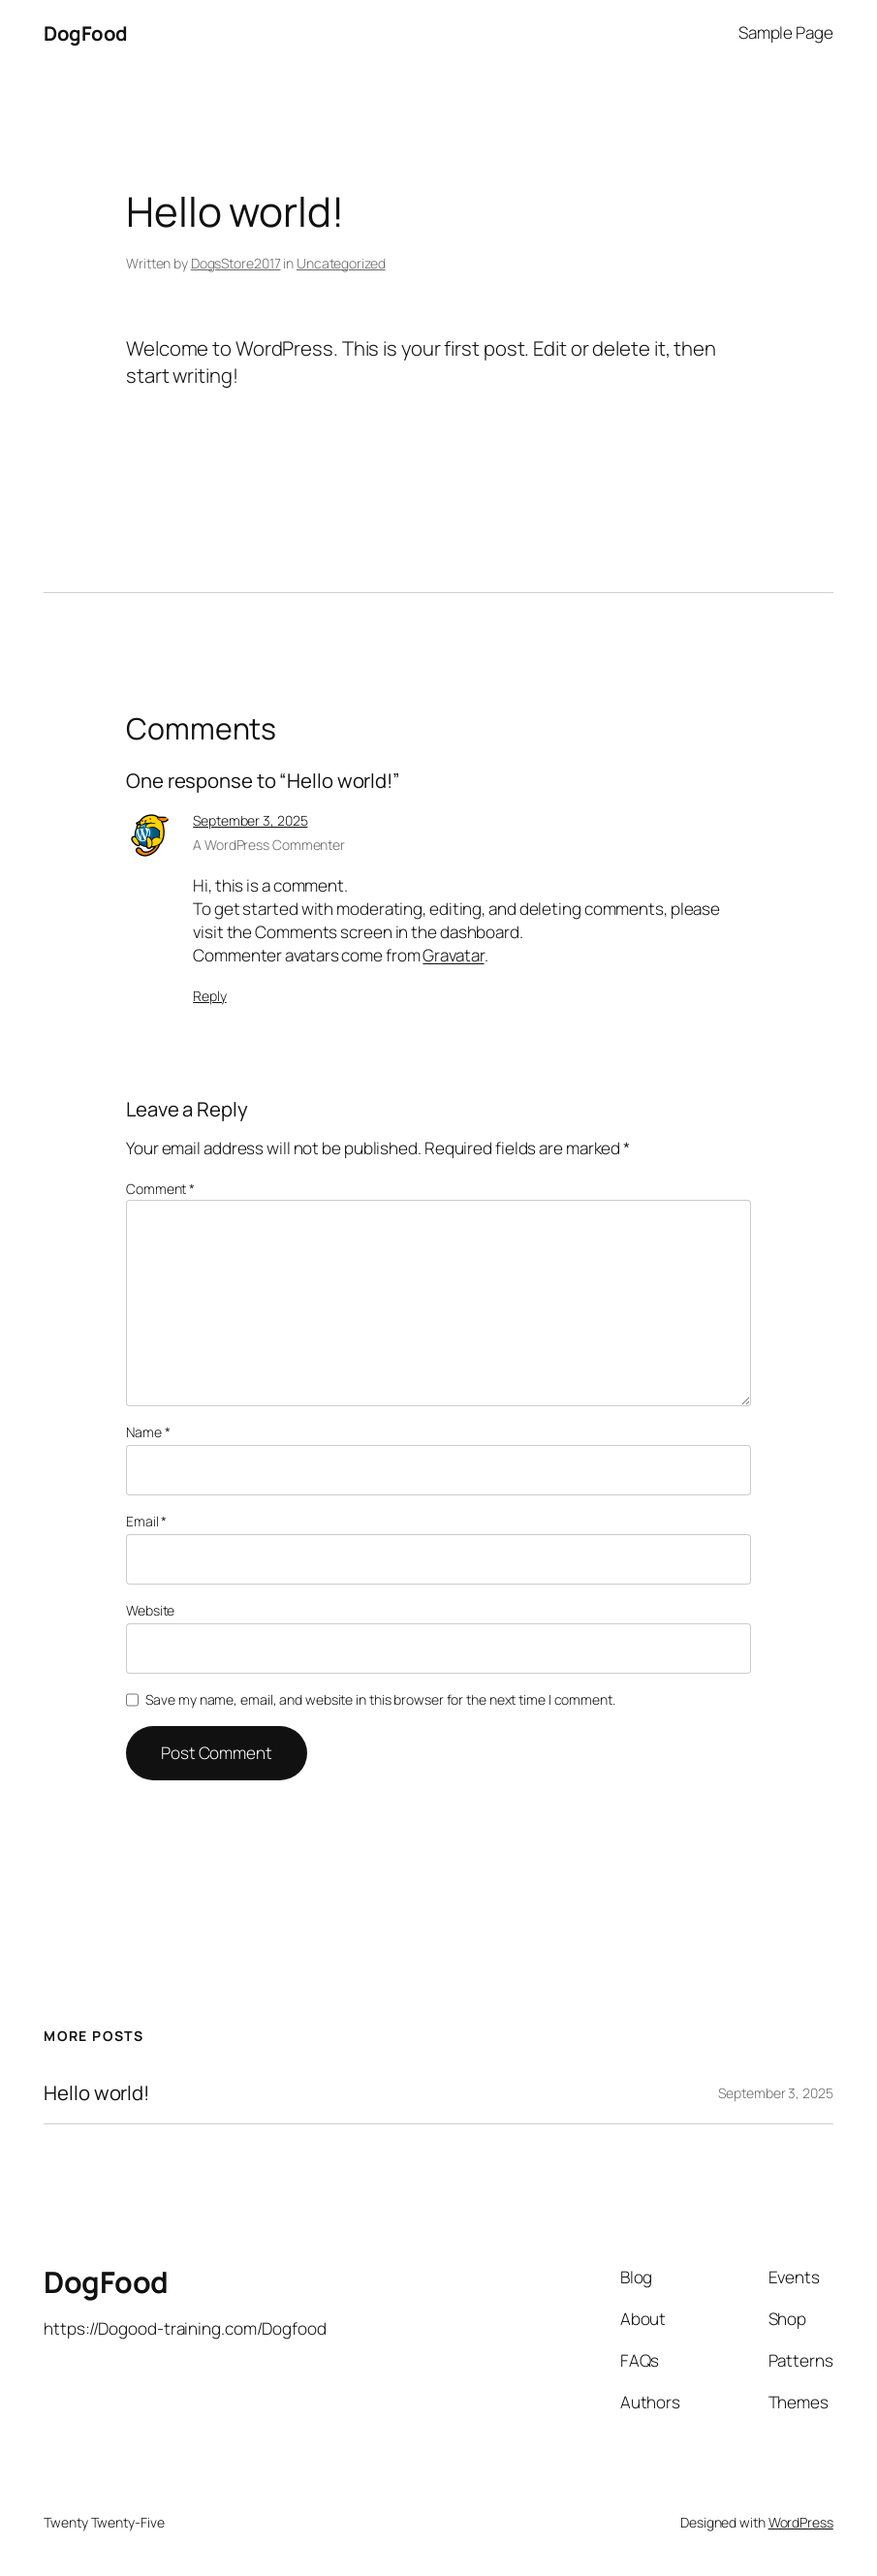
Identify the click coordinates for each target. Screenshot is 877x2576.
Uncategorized (341, 263)
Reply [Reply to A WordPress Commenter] (210, 996)
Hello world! (96, 2093)
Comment (160, 1188)
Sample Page (785, 32)
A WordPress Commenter (269, 844)
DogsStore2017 (236, 263)
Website (150, 1610)
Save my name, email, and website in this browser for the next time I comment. (379, 1699)
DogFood (86, 33)
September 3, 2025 (250, 820)
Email (146, 1521)
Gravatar (453, 955)
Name (148, 1432)
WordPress (800, 2522)
